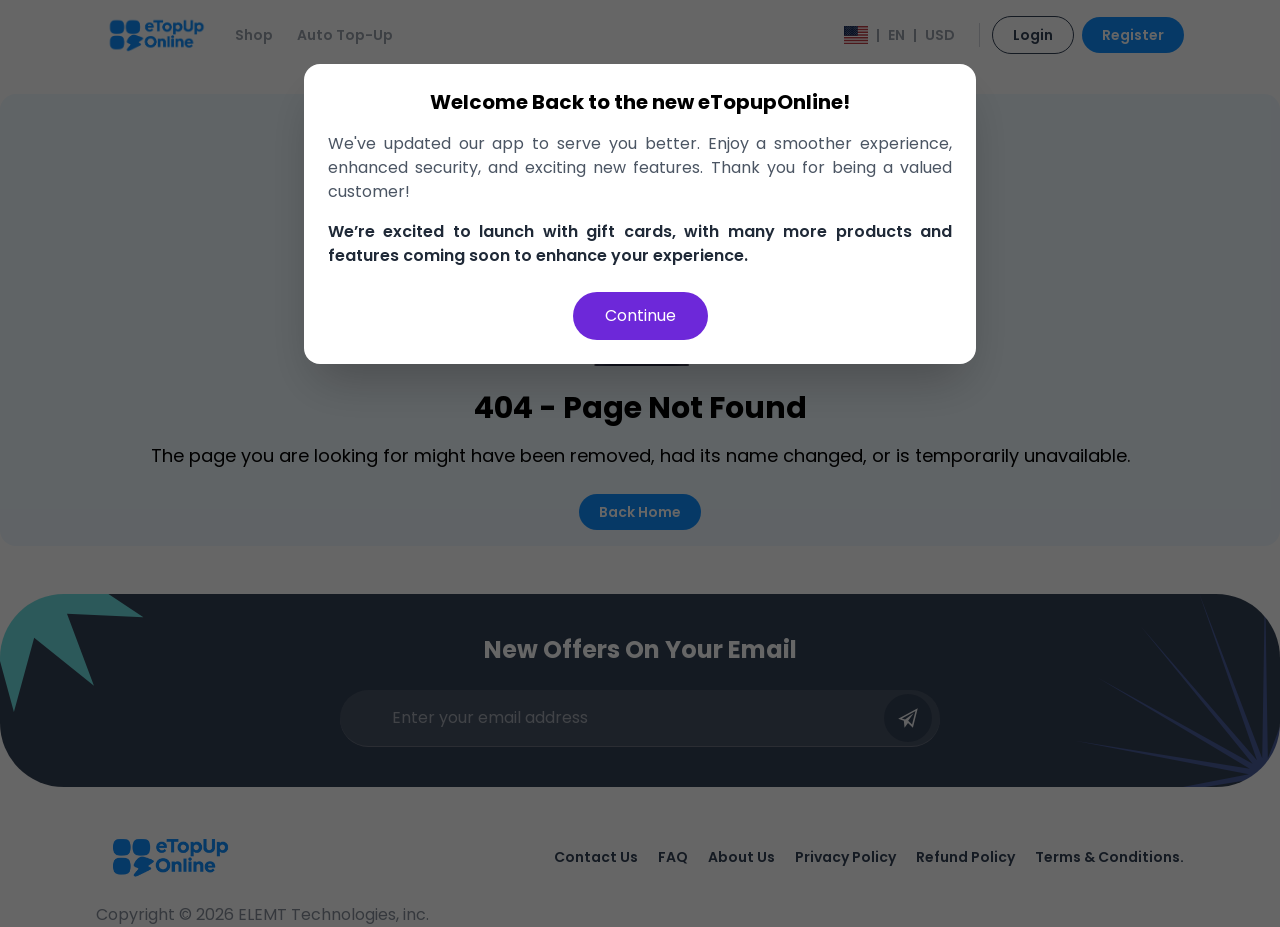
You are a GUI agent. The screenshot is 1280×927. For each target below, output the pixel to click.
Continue (640, 315)
